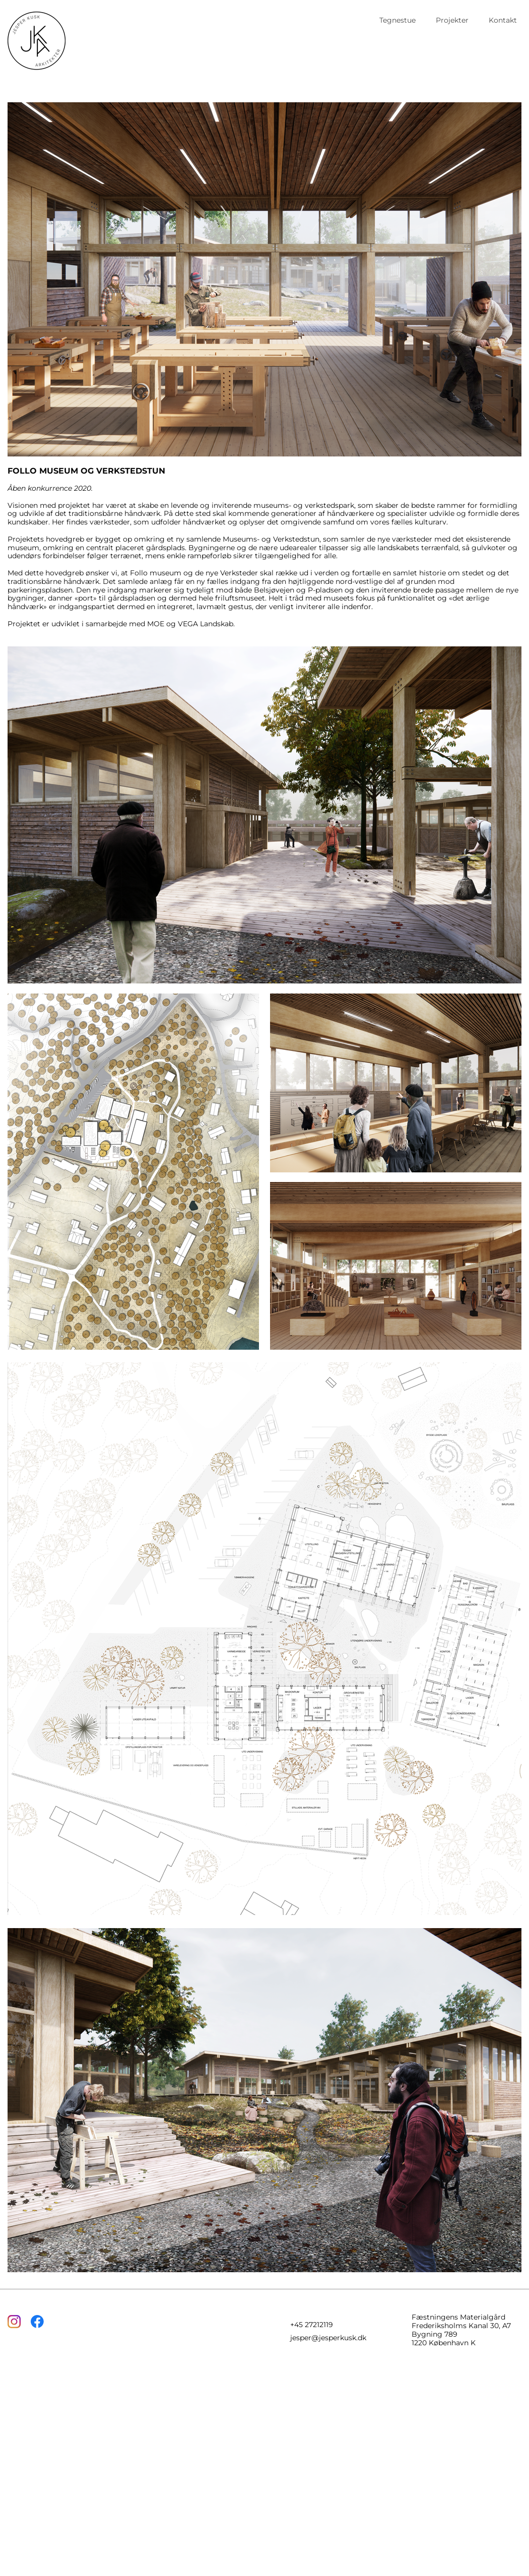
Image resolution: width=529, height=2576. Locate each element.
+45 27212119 (311, 2324)
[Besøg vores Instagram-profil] (14, 2321)
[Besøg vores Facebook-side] (37, 2321)
